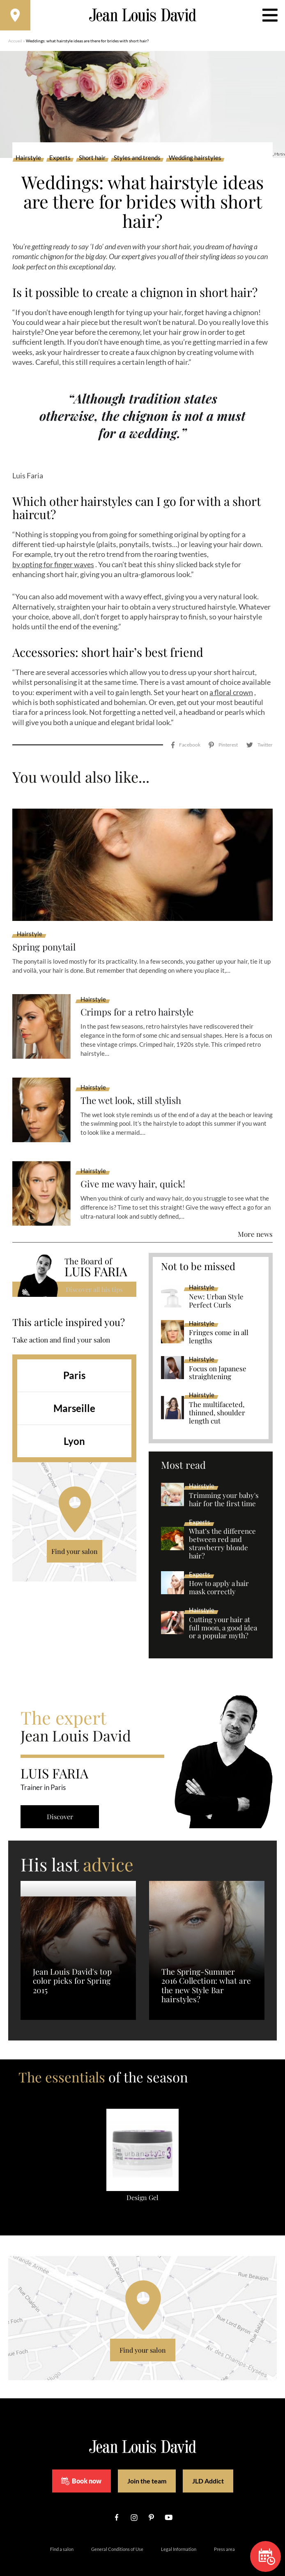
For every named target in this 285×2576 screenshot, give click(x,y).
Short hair (92, 160)
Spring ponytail (46, 931)
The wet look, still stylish (134, 1084)
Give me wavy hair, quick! (136, 1168)
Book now (81, 2465)
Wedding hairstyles (195, 160)
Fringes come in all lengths (218, 1320)
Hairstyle (28, 160)
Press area (224, 2532)
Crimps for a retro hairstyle (141, 996)
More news (255, 1217)
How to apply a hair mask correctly (219, 1571)
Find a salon (62, 2532)
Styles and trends (137, 160)
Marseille (74, 1392)
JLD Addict (208, 2465)
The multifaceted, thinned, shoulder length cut (217, 1396)
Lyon (74, 1425)
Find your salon (74, 1534)
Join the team (146, 2465)
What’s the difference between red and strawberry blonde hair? (222, 1527)
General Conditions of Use (117, 2532)
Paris (74, 1359)
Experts (60, 160)
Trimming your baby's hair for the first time (224, 1483)
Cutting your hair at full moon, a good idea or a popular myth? (223, 1611)
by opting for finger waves (53, 566)
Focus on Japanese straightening (217, 1356)
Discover (61, 1800)
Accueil (15, 43)
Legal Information (178, 2532)
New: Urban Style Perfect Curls (216, 1284)
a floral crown (231, 694)
